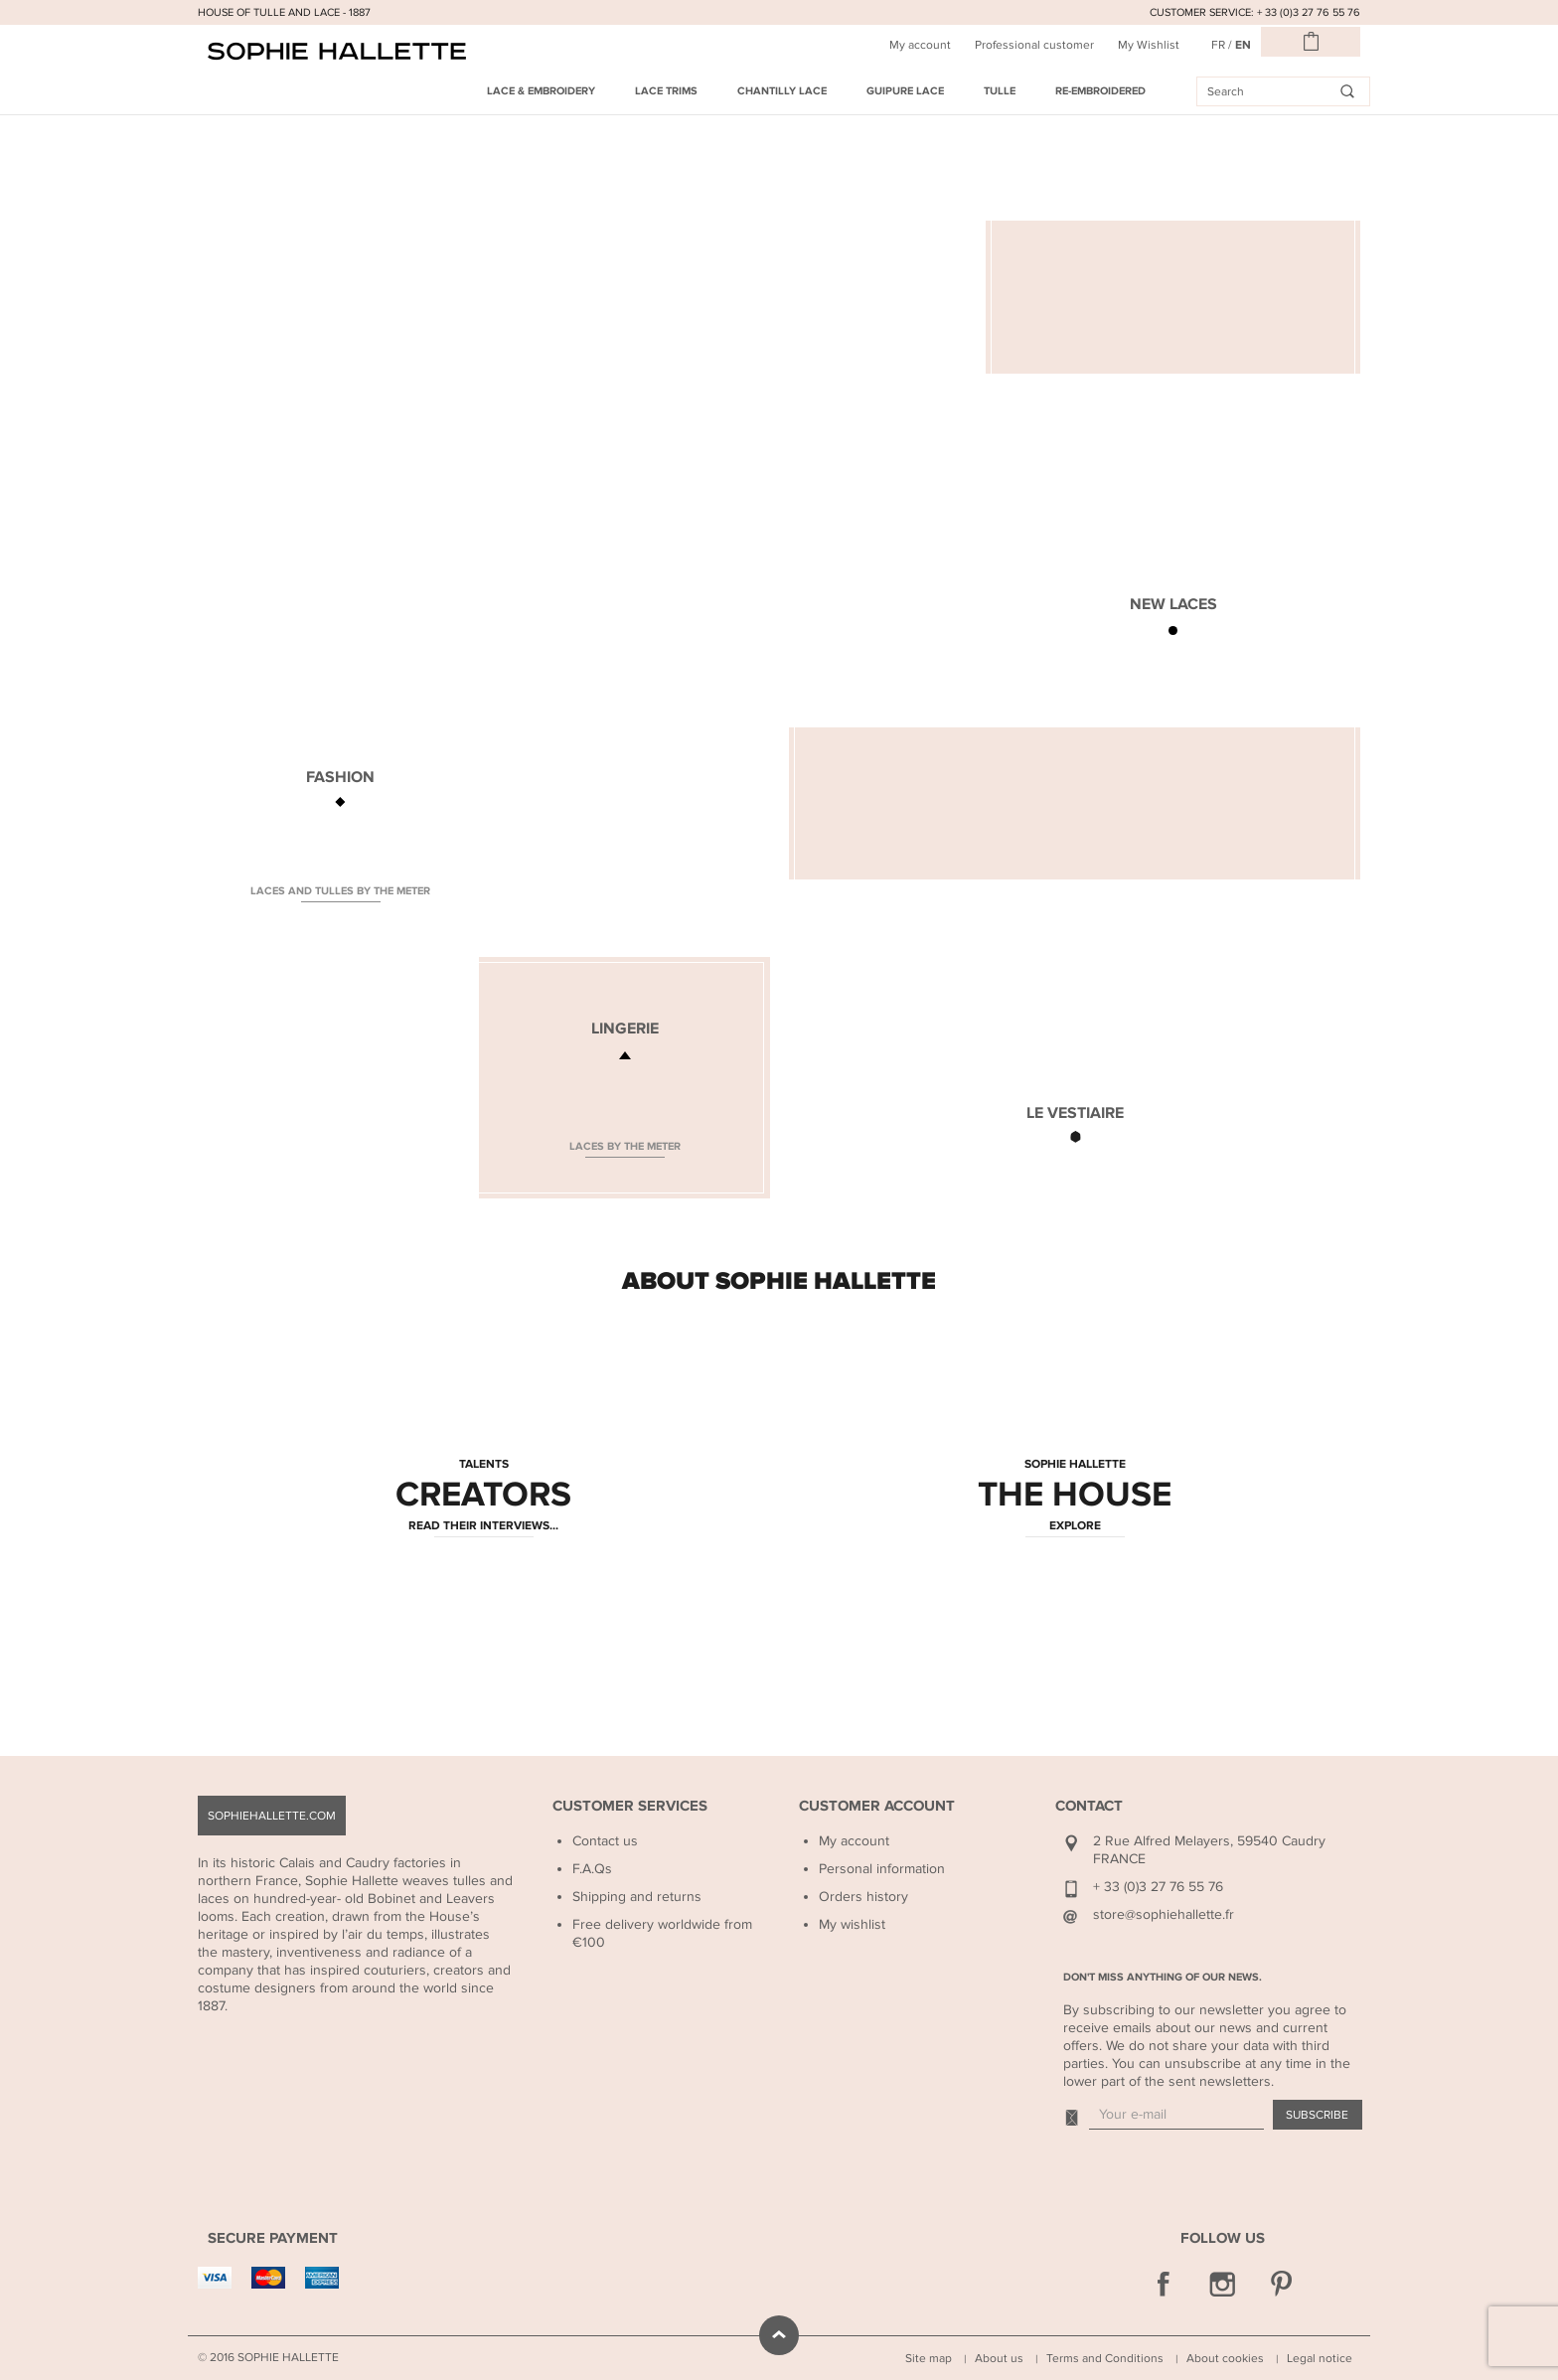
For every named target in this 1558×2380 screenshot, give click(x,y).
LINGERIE (625, 1028)
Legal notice (1319, 2358)
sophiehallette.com (272, 1816)
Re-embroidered (1100, 90)
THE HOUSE (1074, 1496)
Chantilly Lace (782, 90)
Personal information (882, 1868)
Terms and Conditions (1105, 2358)
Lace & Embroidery (541, 90)
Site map (928, 2358)
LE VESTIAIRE (1075, 1113)
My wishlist (852, 1924)
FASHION (340, 777)
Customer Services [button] (629, 1806)
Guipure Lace (905, 90)
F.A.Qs (592, 1868)
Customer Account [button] (877, 1806)
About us (999, 2358)
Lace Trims (666, 90)
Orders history (863, 1896)
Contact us (605, 1840)
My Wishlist (1148, 45)
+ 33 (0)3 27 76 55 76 (1158, 1886)
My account (920, 45)
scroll (779, 2335)
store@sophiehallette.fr (1163, 1914)
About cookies (1225, 2358)
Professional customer (1034, 45)
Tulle (999, 90)
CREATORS (483, 1496)
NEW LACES (1173, 604)
